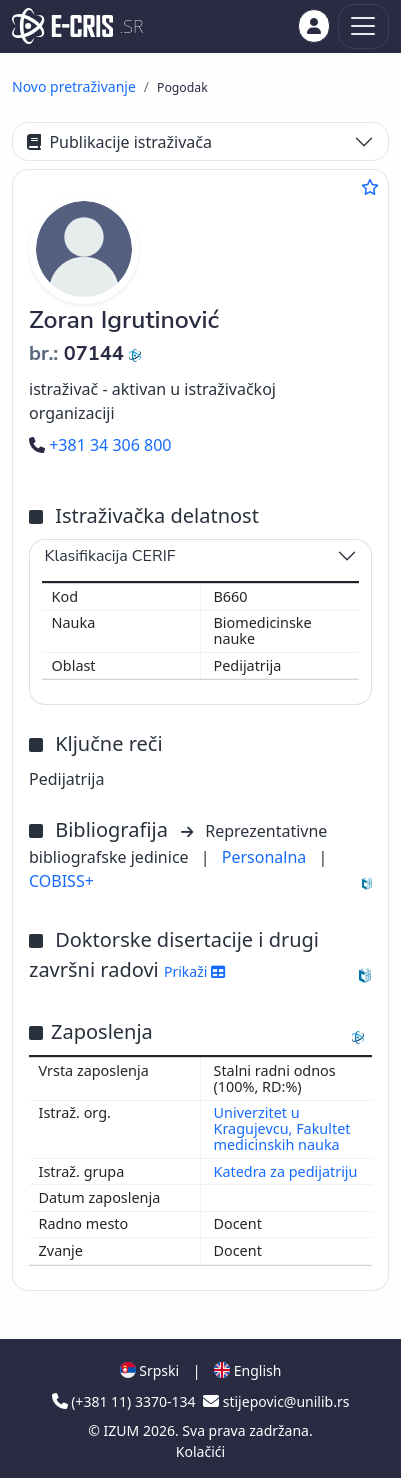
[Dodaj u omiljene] (370, 187)
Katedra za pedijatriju (286, 1171)
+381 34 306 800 (100, 445)
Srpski (150, 1370)
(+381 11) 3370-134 (126, 1401)
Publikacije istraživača (119, 142)
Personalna (266, 857)
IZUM (123, 1430)
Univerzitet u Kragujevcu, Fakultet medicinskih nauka (282, 1128)
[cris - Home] (62, 26)
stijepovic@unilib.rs (276, 1401)
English (247, 1370)
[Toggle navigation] (363, 26)
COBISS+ (61, 881)
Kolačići (200, 1451)
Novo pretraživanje (74, 86)
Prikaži (194, 971)
